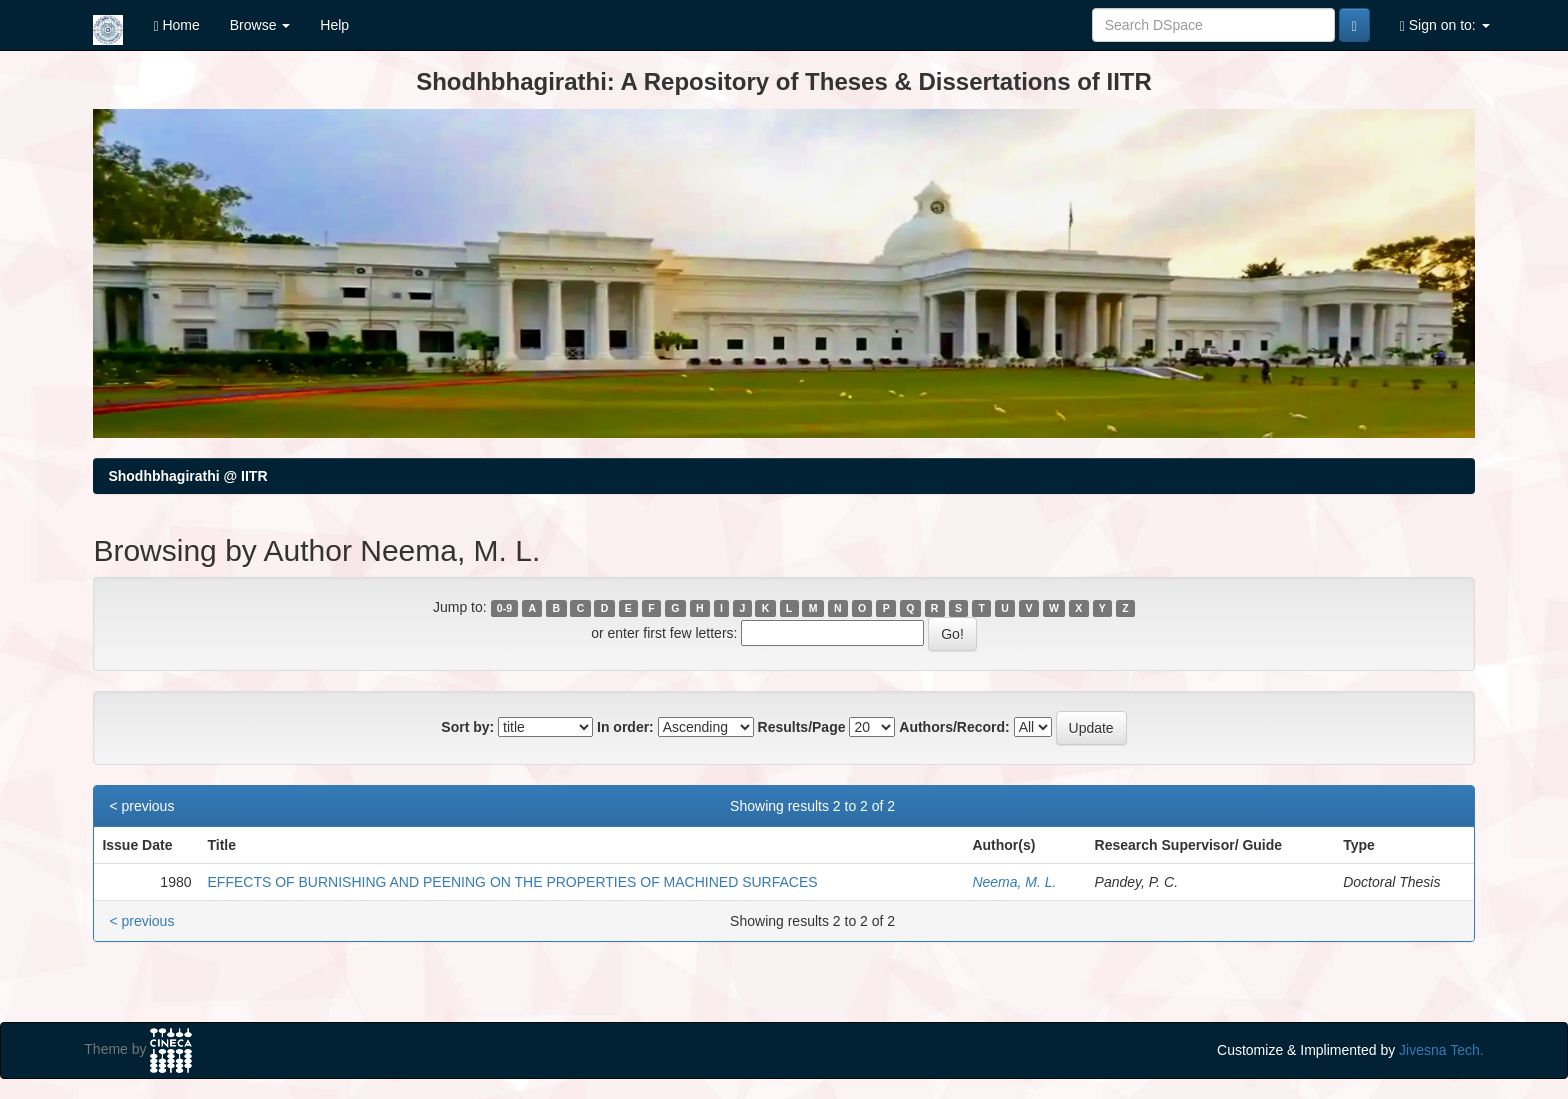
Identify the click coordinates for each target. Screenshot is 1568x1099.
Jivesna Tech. (1441, 1050)
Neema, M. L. (1014, 882)
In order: (625, 727)
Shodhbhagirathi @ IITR (187, 476)
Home (176, 25)
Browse (260, 25)
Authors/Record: (954, 727)
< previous (141, 806)
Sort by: (467, 727)
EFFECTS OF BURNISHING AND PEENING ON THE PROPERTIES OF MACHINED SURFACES (513, 882)
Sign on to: (1445, 25)
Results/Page (802, 727)
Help (334, 25)
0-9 (504, 608)
